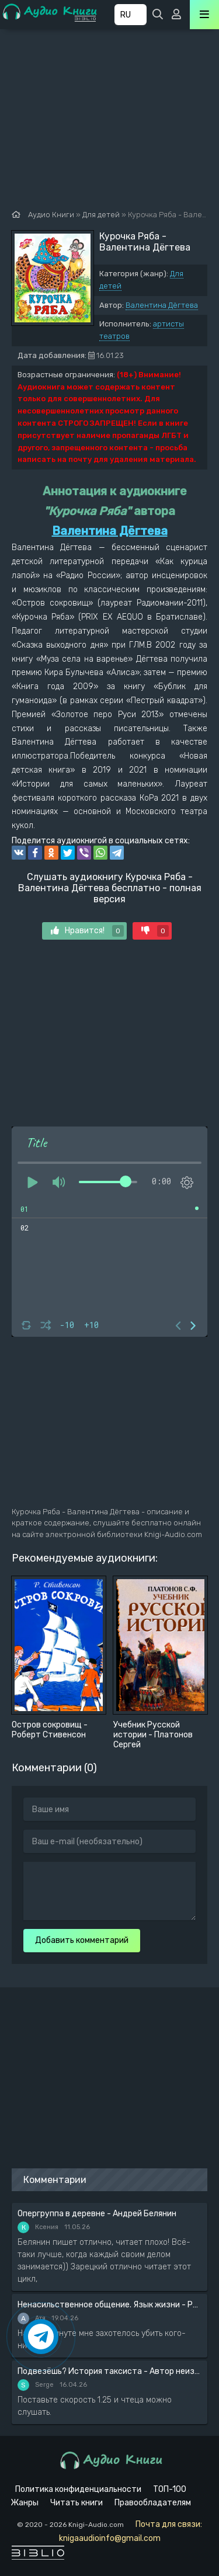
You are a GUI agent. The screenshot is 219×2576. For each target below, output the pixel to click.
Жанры (25, 2503)
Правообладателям (152, 2503)
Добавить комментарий (81, 1940)
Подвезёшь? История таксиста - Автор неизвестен (109, 2371)
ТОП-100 (169, 2489)
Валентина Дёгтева (162, 305)
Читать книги (76, 2503)
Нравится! (87, 931)
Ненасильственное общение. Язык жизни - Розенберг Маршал (109, 2305)
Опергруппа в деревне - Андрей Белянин (97, 2214)
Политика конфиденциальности (78, 2489)
